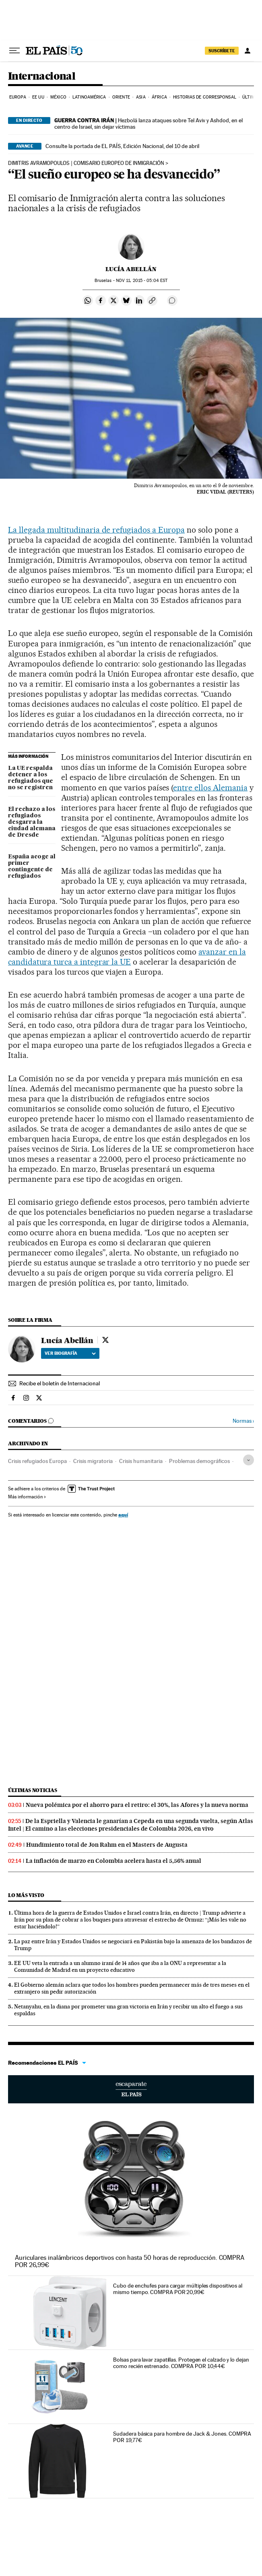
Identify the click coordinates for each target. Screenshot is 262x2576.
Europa (17, 97)
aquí (123, 1515)
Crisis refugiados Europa (37, 1461)
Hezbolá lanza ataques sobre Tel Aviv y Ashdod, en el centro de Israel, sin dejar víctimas (148, 123)
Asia (140, 97)
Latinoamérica (89, 97)
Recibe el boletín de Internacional (59, 1383)
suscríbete (221, 50)
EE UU (38, 97)
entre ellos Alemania (210, 787)
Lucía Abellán (131, 269)
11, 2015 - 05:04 (141, 280)
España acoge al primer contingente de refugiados (32, 866)
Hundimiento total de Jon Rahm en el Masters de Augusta (107, 1844)
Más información (27, 1497)
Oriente (121, 97)
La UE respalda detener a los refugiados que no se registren (30, 777)
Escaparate (131, 2089)
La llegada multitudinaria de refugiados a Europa (96, 530)
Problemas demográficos (199, 1461)
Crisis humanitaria (141, 1461)
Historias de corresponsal (204, 97)
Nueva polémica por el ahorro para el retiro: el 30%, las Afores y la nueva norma (137, 1805)
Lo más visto (26, 1895)
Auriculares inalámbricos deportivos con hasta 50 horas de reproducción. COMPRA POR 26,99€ (129, 2261)
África (159, 97)
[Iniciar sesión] (247, 50)
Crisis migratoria (93, 1461)
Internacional (41, 76)
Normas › (243, 1421)
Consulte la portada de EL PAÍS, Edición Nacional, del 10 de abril (122, 146)
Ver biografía (70, 1353)
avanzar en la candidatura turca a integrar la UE (127, 957)
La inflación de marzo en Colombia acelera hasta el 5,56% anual (113, 1860)
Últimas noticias (32, 1790)
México (58, 97)
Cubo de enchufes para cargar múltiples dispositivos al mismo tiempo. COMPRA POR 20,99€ (177, 2288)
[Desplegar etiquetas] (248, 1460)
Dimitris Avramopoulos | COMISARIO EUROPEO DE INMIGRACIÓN (86, 163)
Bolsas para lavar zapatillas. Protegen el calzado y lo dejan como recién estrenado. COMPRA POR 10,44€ (181, 2362)
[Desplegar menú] (14, 50)
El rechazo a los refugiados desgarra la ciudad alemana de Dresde (32, 822)
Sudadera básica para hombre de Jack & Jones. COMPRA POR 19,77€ (182, 2436)
